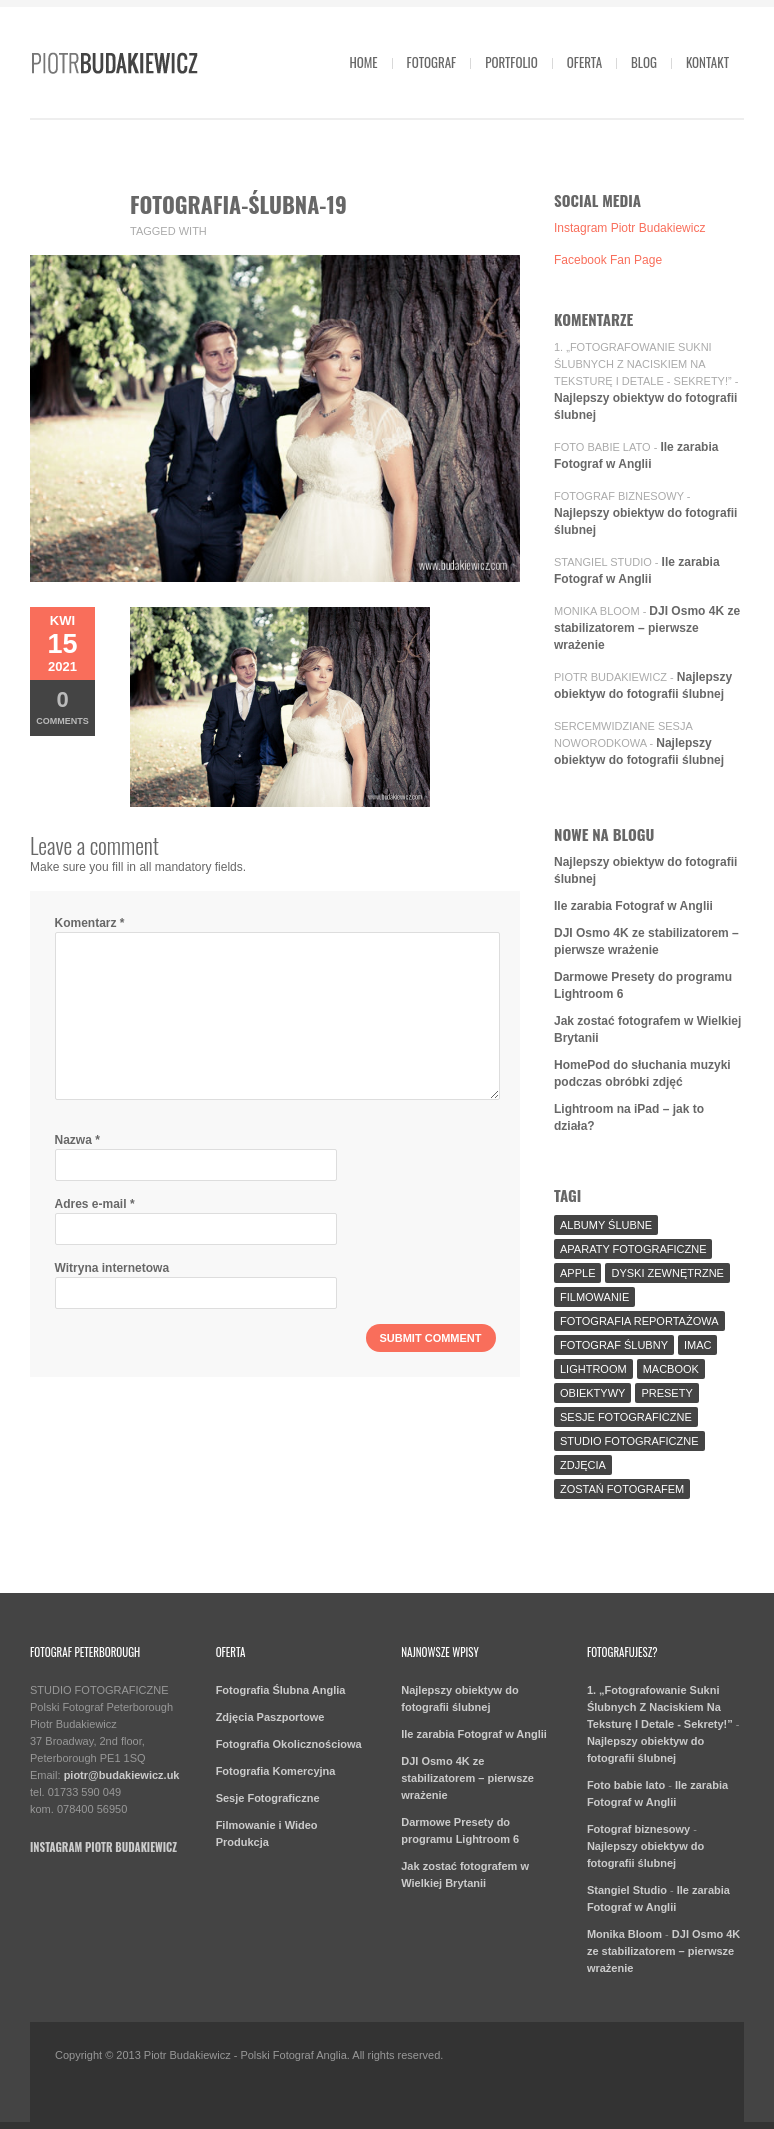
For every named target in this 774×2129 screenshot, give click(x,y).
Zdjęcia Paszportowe (270, 1717)
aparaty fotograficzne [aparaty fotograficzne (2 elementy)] (633, 1249)
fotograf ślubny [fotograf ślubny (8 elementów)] (614, 1345)
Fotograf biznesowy (619, 496)
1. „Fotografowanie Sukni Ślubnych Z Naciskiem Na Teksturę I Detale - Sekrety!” (643, 364)
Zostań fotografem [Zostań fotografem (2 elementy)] (622, 1489)
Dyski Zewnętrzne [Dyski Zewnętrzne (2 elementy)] (667, 1273)
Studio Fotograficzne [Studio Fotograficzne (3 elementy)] (629, 1441)
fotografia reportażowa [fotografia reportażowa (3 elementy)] (639, 1321)
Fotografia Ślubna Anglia (281, 1690)
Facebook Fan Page (608, 260)
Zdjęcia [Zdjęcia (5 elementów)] (583, 1465)
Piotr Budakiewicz (610, 677)
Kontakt (707, 62)
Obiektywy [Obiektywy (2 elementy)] (592, 1393)
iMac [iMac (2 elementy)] (698, 1345)
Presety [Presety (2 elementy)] (666, 1393)
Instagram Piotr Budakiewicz (629, 228)
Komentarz (90, 923)
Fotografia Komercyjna (276, 1771)
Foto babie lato (602, 447)
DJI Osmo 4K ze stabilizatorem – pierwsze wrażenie (647, 628)
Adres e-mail (95, 1204)
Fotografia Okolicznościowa (289, 1744)
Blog (644, 62)
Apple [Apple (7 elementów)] (577, 1273)
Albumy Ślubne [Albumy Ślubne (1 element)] (606, 1225)
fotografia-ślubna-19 (238, 204)
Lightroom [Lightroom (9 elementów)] (593, 1369)
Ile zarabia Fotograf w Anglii (633, 906)
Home (363, 62)
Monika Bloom (597, 611)
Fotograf (432, 62)
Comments (62, 706)
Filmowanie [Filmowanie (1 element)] (594, 1297)
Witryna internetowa (112, 1268)
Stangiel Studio (603, 562)
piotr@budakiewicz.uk (122, 1775)
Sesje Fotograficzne (268, 1798)
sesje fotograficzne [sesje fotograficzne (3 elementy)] (626, 1417)
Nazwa (77, 1140)
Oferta (584, 62)
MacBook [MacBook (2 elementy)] (671, 1369)
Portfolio (511, 62)
